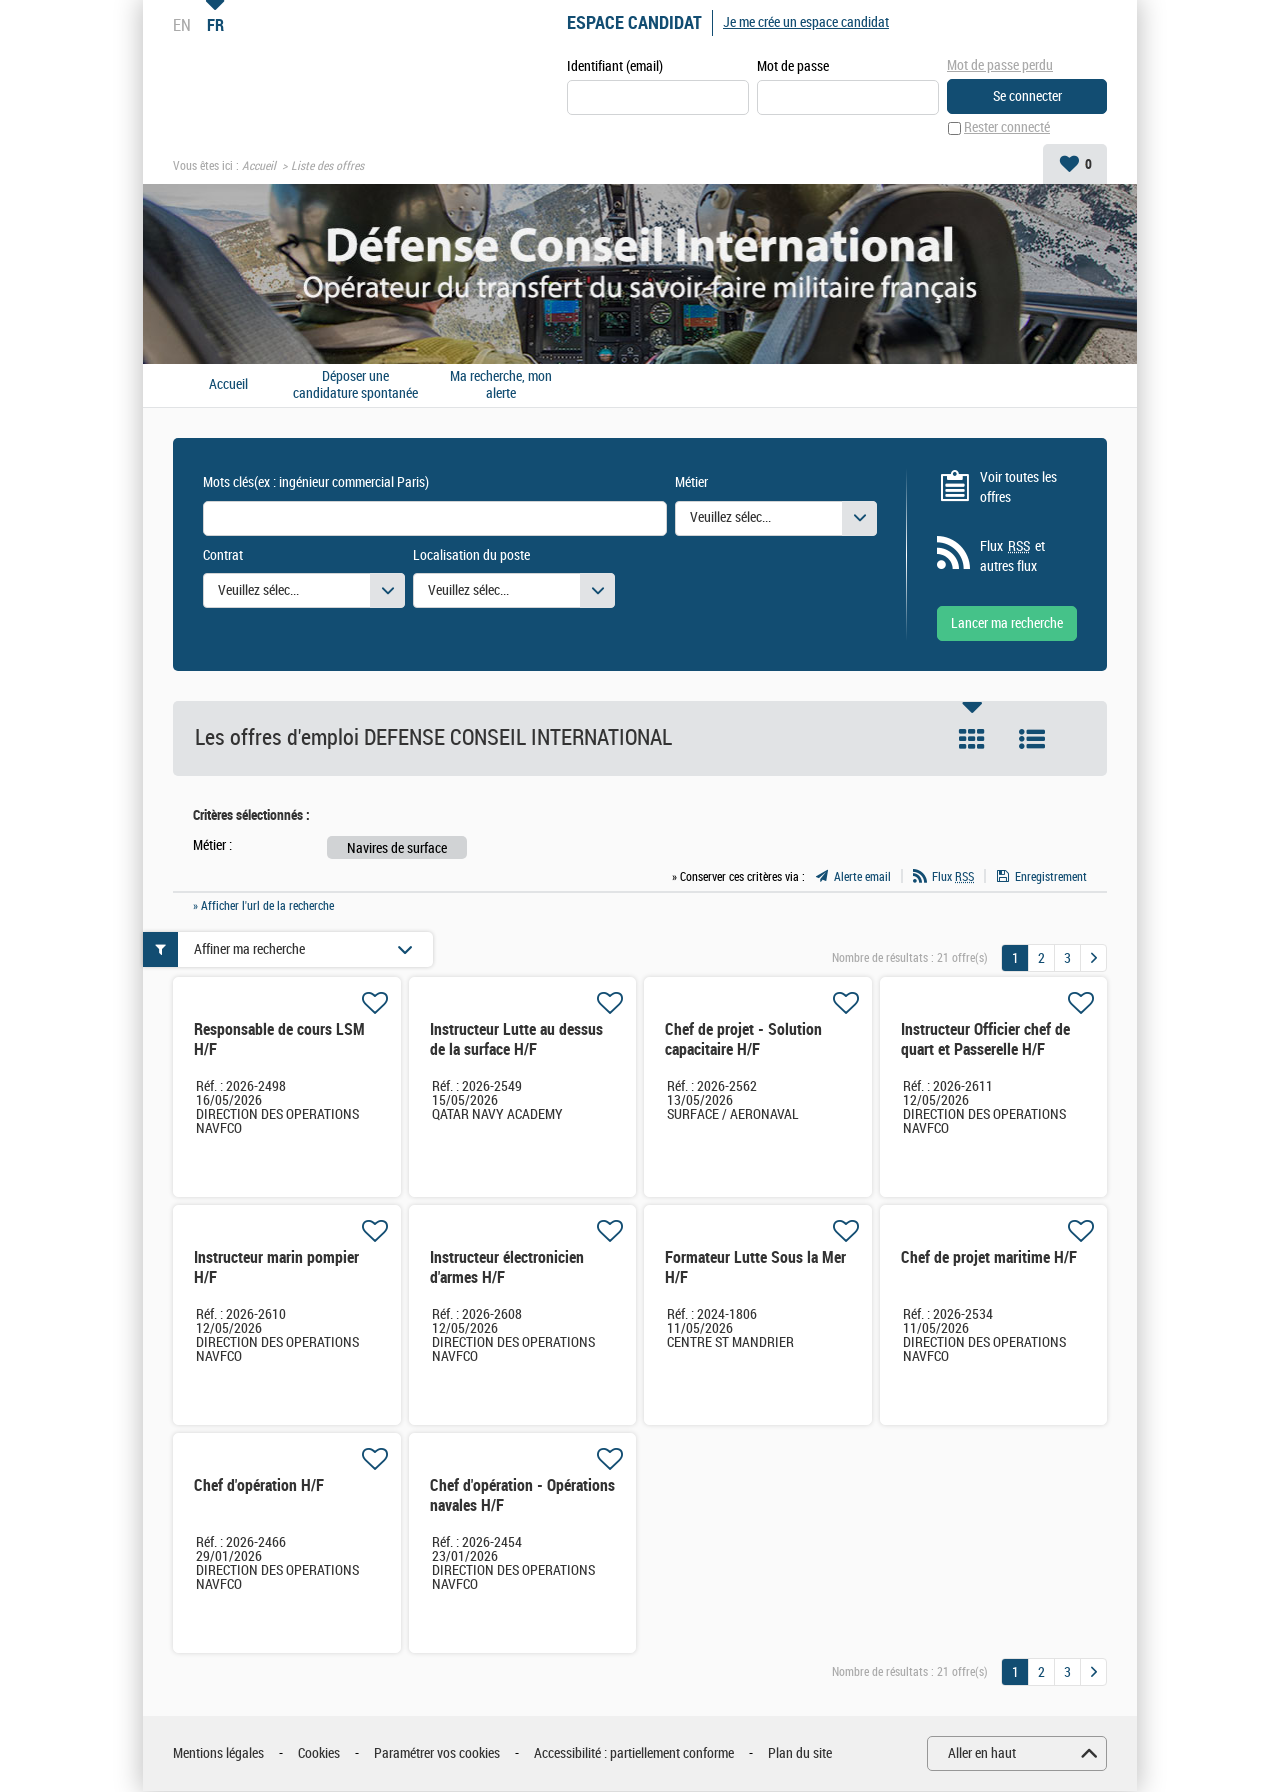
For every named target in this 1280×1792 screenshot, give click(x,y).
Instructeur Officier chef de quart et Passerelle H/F (985, 1040)
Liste (1032, 740)
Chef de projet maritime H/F (989, 1258)
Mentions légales (218, 1753)
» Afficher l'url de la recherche (263, 906)
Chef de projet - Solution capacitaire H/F (743, 1040)
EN (182, 25)
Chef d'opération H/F (259, 1486)
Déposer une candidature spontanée (355, 385)
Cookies (319, 1753)
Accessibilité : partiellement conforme (634, 1753)
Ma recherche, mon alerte (501, 385)
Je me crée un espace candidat (806, 22)
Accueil (259, 166)
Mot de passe (793, 66)
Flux (953, 877)
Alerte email (862, 877)
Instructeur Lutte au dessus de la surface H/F (516, 1040)
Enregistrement (1051, 877)
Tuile (972, 740)
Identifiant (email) (615, 66)
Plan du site (800, 1753)
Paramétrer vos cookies (437, 1753)
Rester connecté (1007, 128)
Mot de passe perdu (1000, 65)
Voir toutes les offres (1018, 487)
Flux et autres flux (1012, 557)
